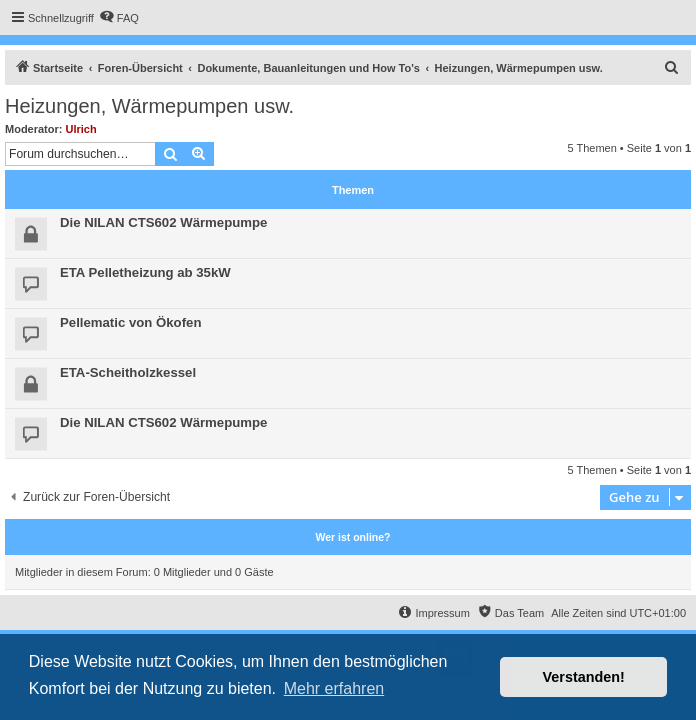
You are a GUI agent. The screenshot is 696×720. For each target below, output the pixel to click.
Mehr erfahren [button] (334, 688)
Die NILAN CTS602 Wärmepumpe (163, 222)
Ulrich (81, 129)
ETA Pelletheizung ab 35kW (145, 272)
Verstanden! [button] (584, 677)
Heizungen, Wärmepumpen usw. (149, 106)
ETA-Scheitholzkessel (128, 372)
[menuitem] (119, 18)
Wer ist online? (352, 537)
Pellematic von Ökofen (130, 322)
